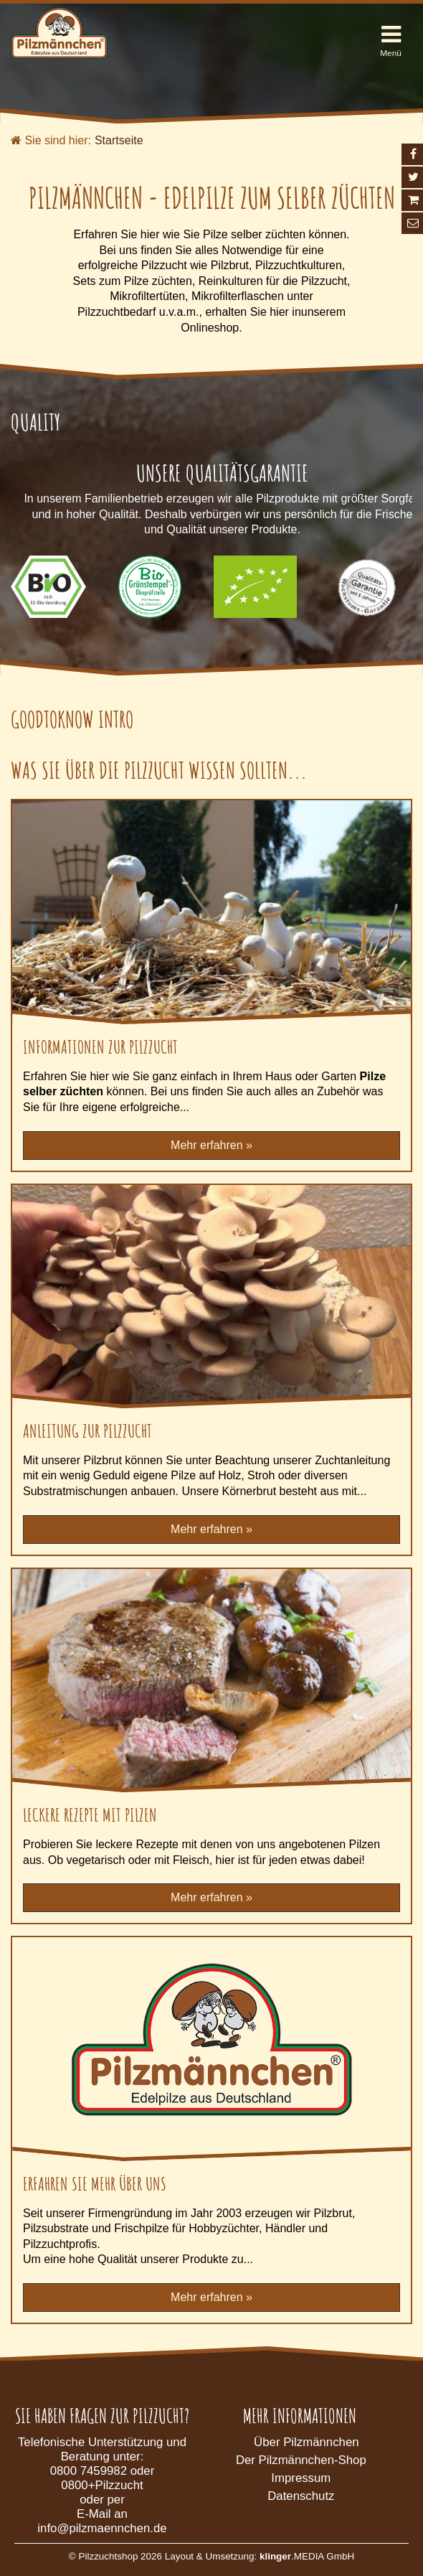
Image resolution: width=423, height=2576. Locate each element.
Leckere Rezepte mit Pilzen (90, 1814)
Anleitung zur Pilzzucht (87, 1430)
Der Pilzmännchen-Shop (301, 2460)
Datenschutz (300, 2496)
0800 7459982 (88, 2471)
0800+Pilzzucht (102, 2485)
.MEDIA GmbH (307, 2556)
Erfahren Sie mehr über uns (94, 2183)
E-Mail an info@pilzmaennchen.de (101, 2521)
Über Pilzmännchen (306, 2442)
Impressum (301, 2478)
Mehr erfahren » (211, 1145)
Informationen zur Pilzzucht (100, 1046)
